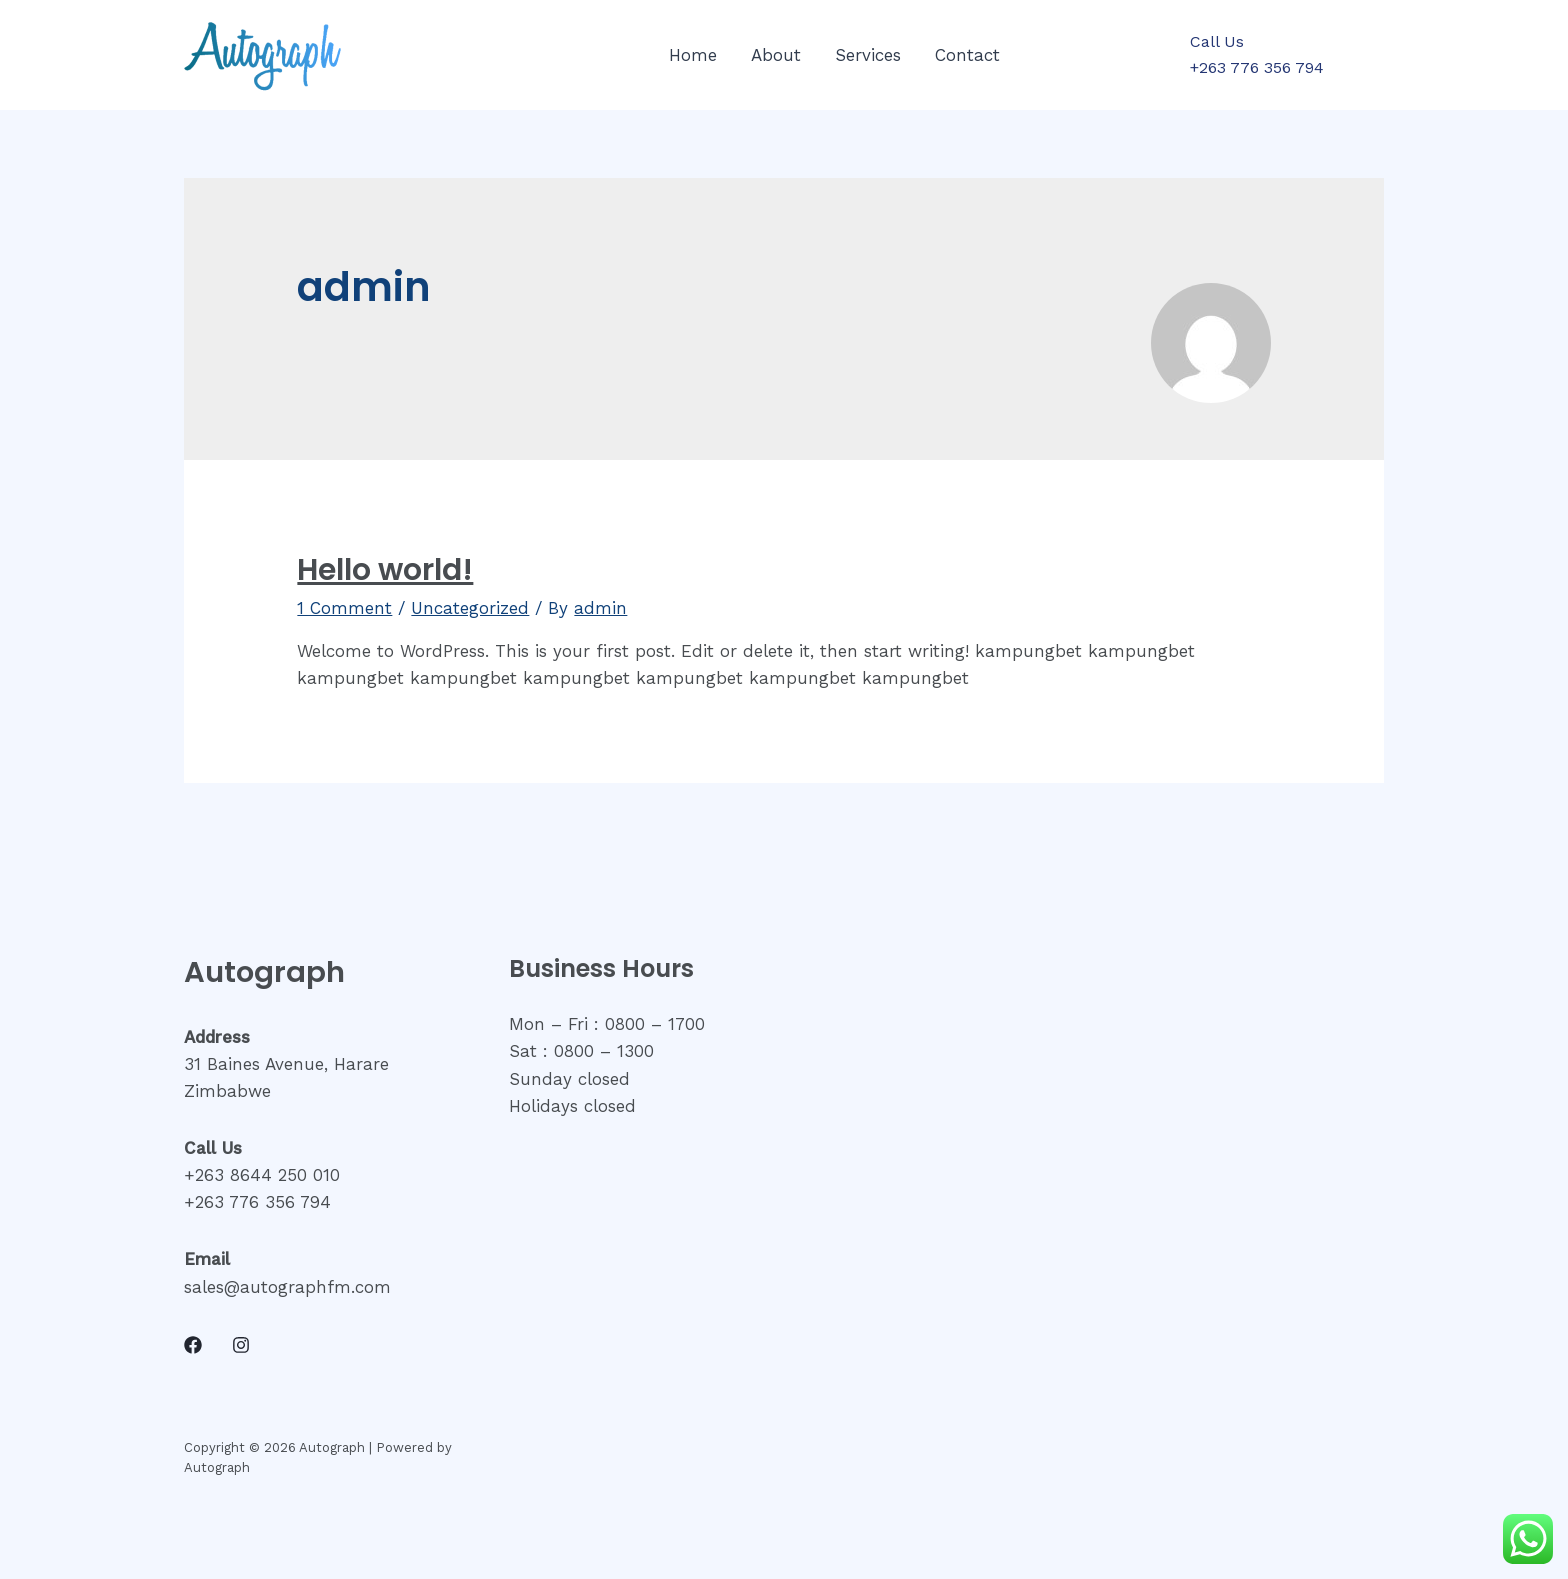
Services (868, 55)
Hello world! (385, 570)
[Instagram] (241, 1345)
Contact (967, 55)
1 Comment (344, 608)
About (776, 55)
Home (693, 55)
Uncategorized (470, 608)
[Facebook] (193, 1345)
